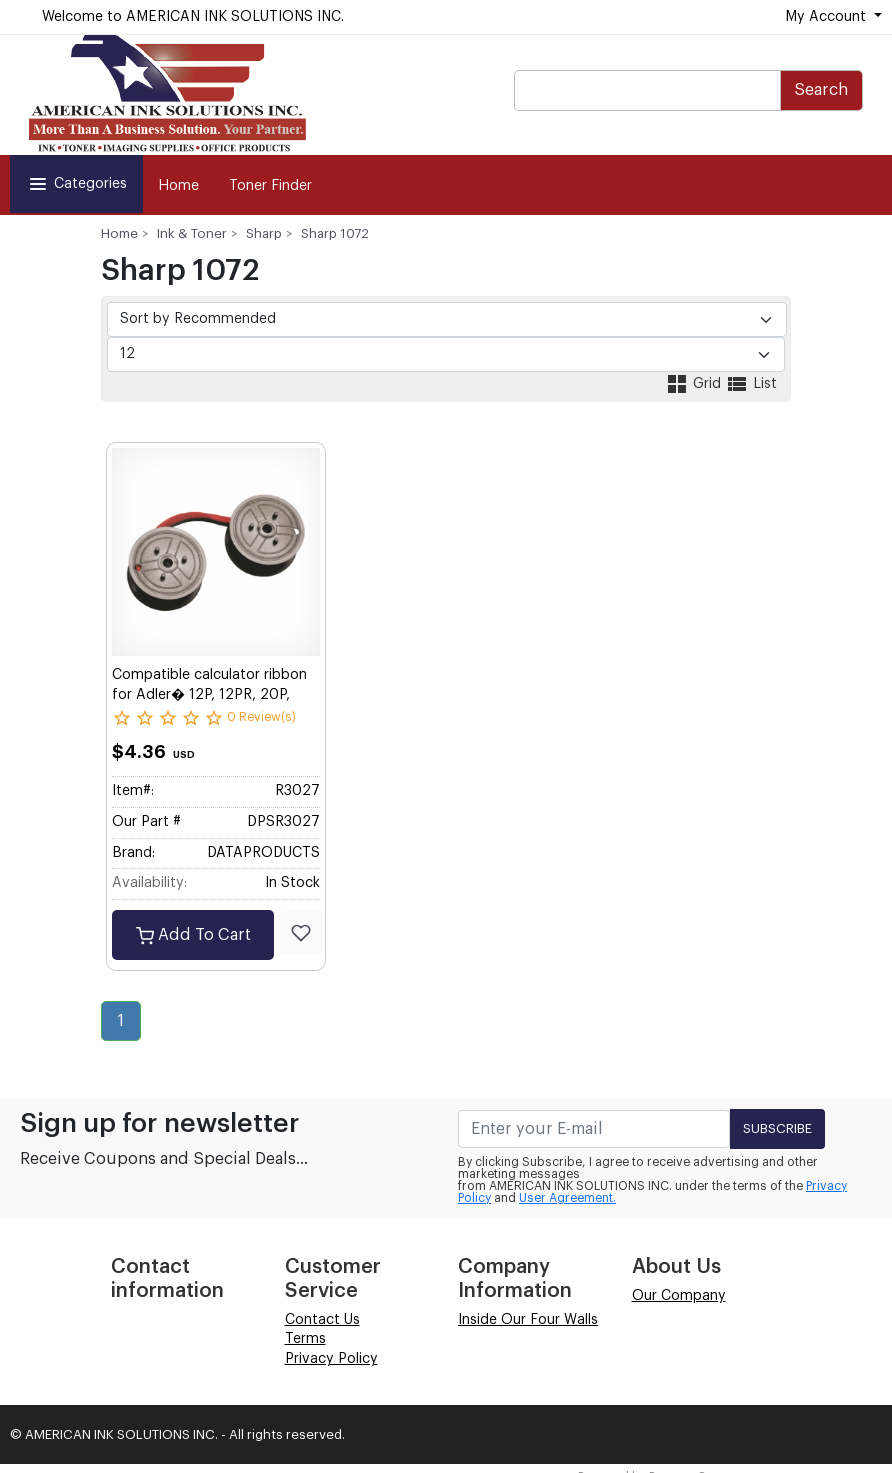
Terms (305, 1339)
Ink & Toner (192, 233)
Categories (76, 184)
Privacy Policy (331, 1359)
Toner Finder (270, 186)
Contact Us (322, 1320)
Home (178, 186)
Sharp (264, 233)
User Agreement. (567, 1198)
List (751, 384)
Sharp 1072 (335, 233)
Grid (695, 384)
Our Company (679, 1296)
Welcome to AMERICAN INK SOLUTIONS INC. (193, 17)
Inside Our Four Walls (528, 1320)
